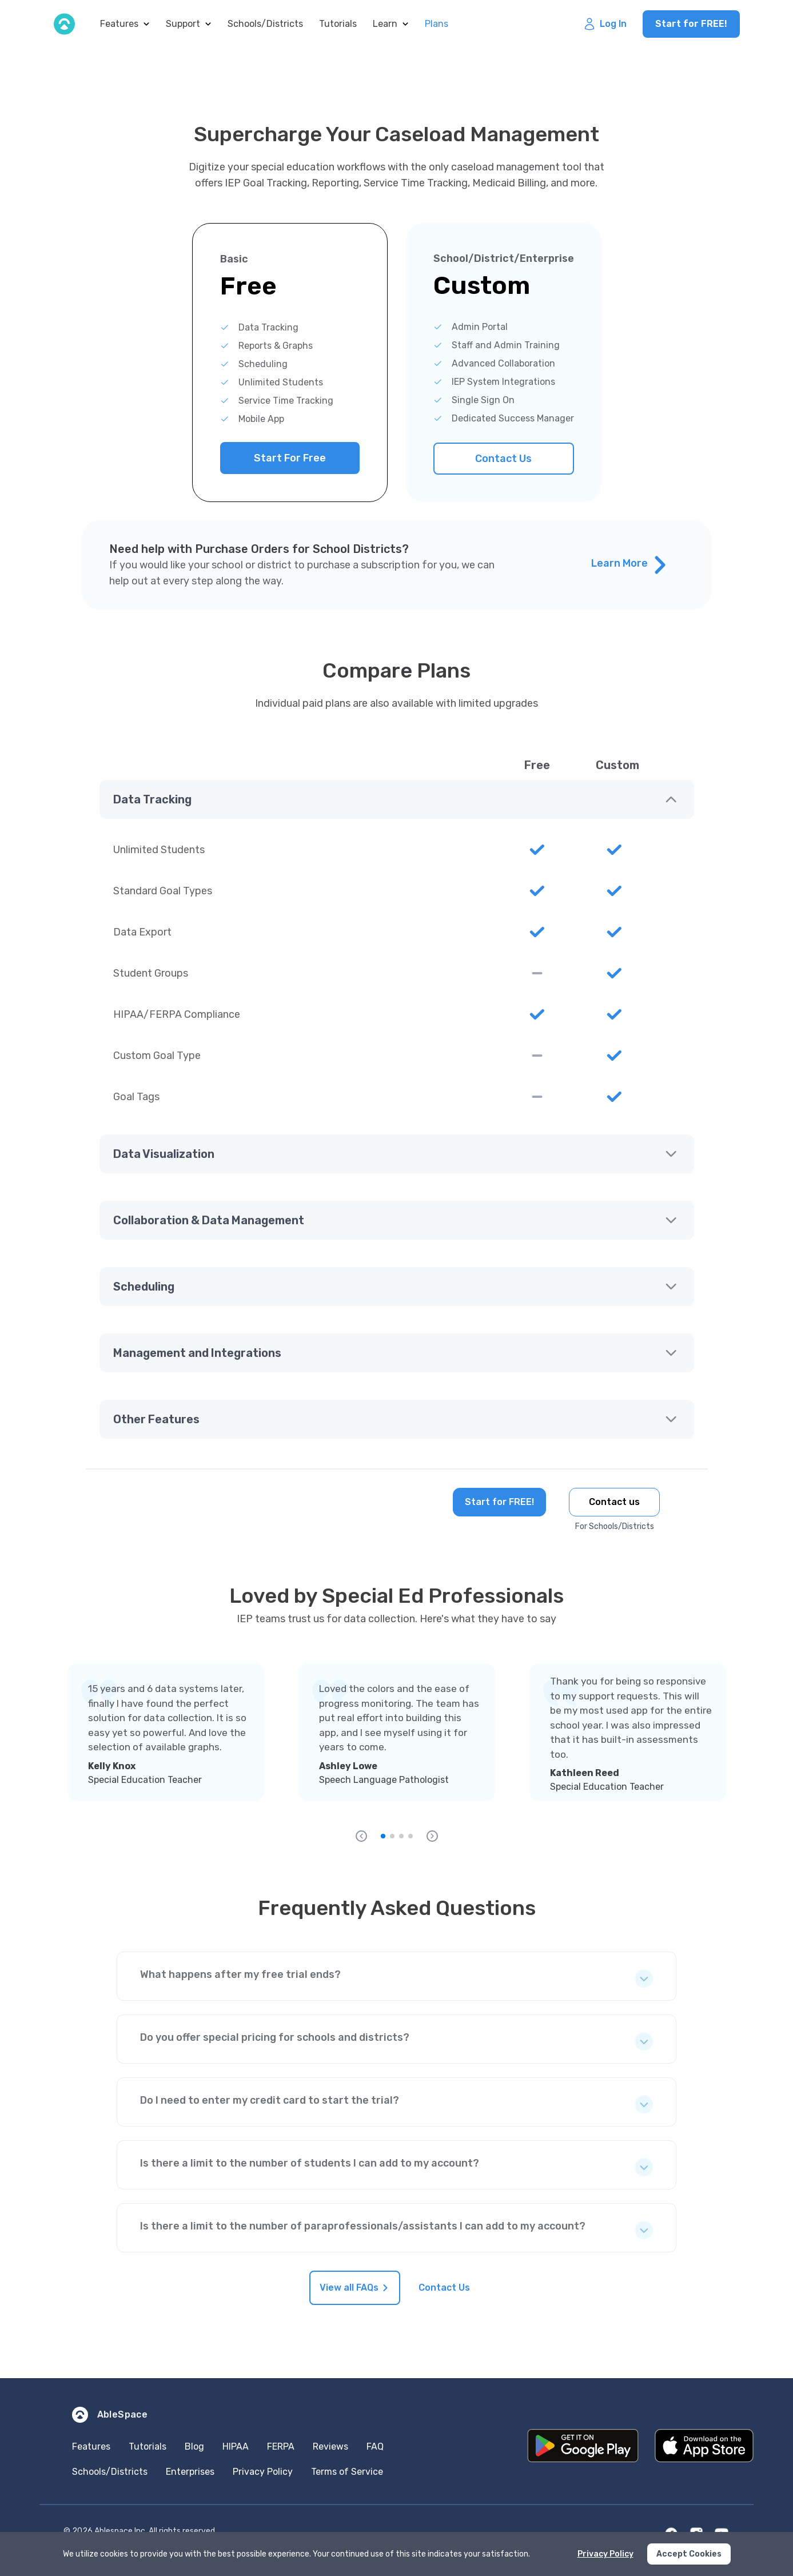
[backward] (361, 1836)
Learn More (628, 564)
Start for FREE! (691, 23)
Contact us (614, 1501)
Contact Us (503, 458)
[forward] (432, 1836)
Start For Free (290, 458)
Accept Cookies (689, 2554)
